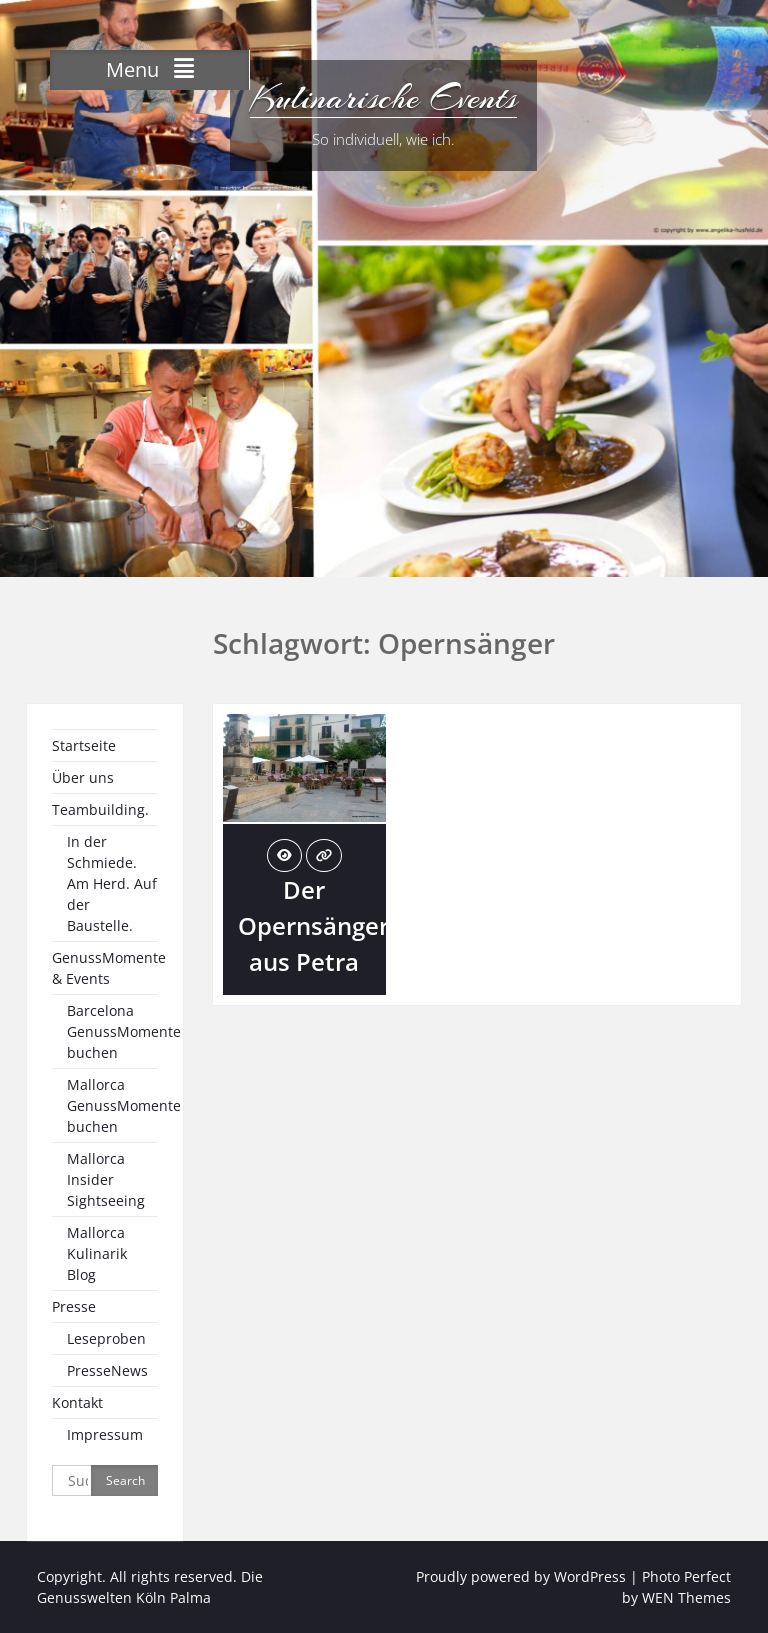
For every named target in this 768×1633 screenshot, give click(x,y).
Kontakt (77, 1402)
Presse (74, 1306)
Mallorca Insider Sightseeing (106, 1179)
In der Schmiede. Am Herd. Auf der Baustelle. (112, 883)
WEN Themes (686, 1597)
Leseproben (106, 1338)
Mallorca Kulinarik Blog (97, 1253)
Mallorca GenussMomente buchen (124, 1105)
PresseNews (107, 1370)
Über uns (83, 777)
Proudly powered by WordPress (521, 1576)
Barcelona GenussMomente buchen (124, 1031)
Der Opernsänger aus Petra (313, 925)
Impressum (105, 1434)
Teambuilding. (100, 809)
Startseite (84, 745)
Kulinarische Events (383, 98)
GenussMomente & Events (109, 968)
